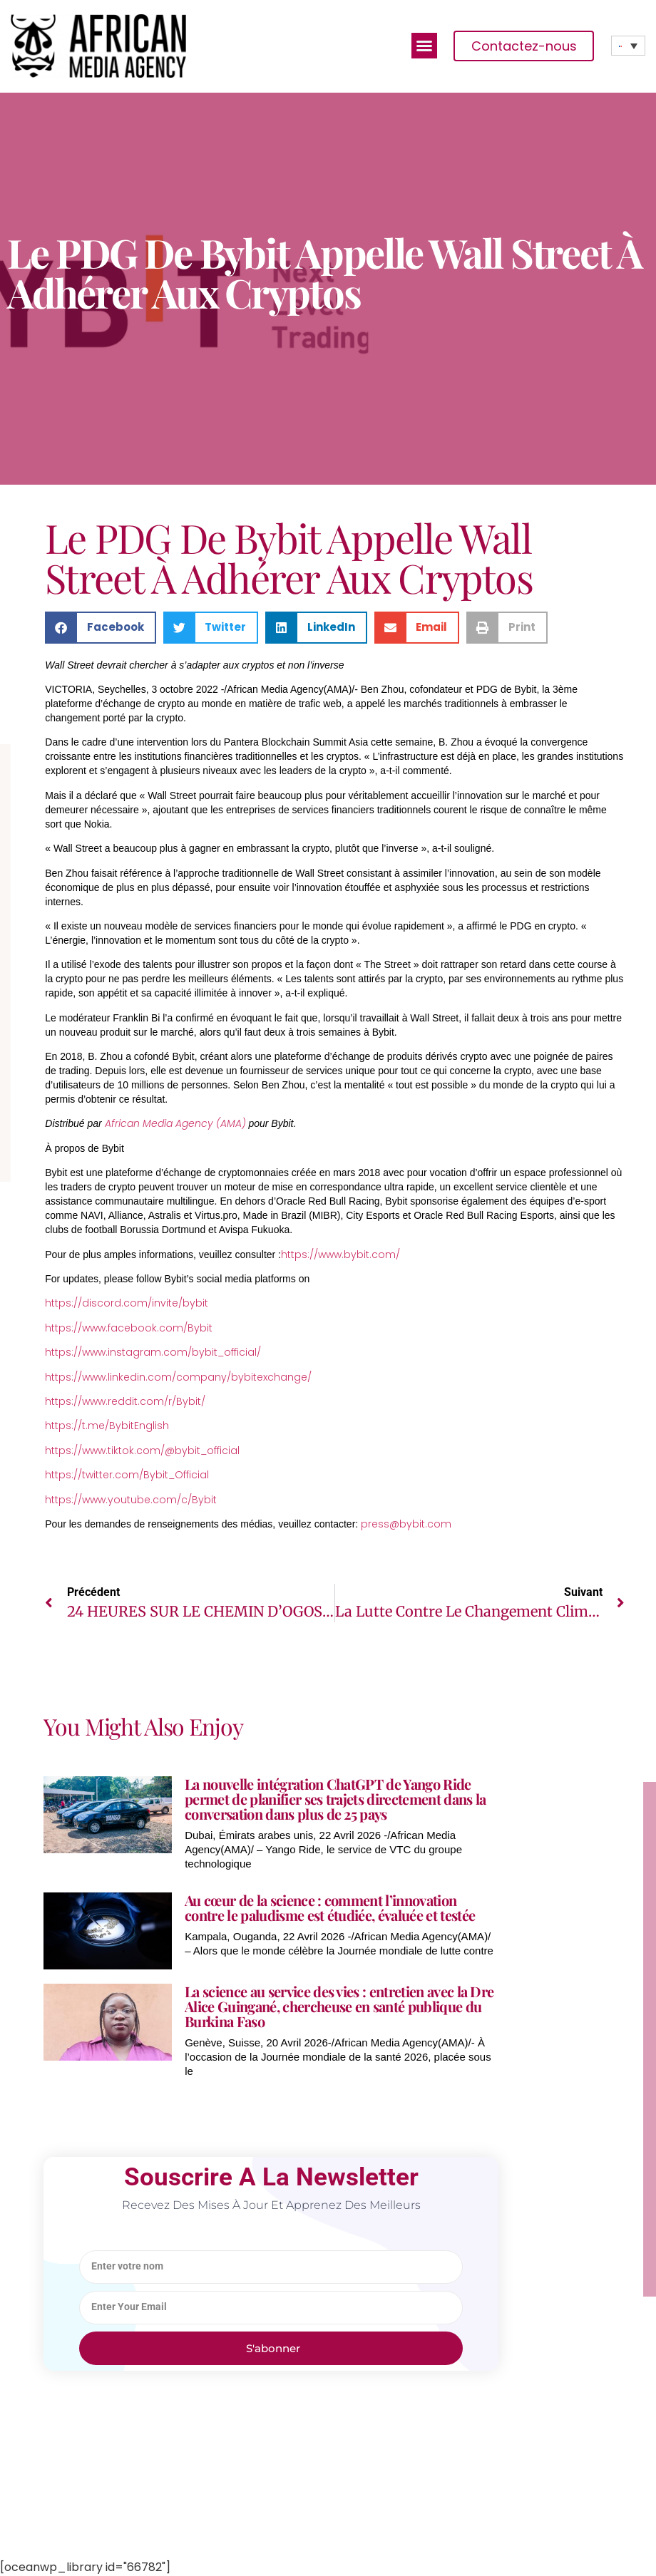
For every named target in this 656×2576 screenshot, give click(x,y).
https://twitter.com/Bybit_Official (127, 1475)
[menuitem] (628, 46)
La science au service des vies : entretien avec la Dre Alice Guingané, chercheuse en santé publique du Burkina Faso (339, 2006)
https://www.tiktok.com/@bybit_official (142, 1450)
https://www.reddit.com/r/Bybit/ (125, 1401)
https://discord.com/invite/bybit (126, 1303)
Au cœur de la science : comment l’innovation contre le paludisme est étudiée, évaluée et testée (330, 1907)
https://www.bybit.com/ (340, 1254)
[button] (424, 45)
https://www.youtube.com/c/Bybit (131, 1500)
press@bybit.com (406, 1524)
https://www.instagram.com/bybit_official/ (153, 1352)
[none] (628, 46)
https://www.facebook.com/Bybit (128, 1328)
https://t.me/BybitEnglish (107, 1425)
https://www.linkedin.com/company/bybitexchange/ (178, 1377)
